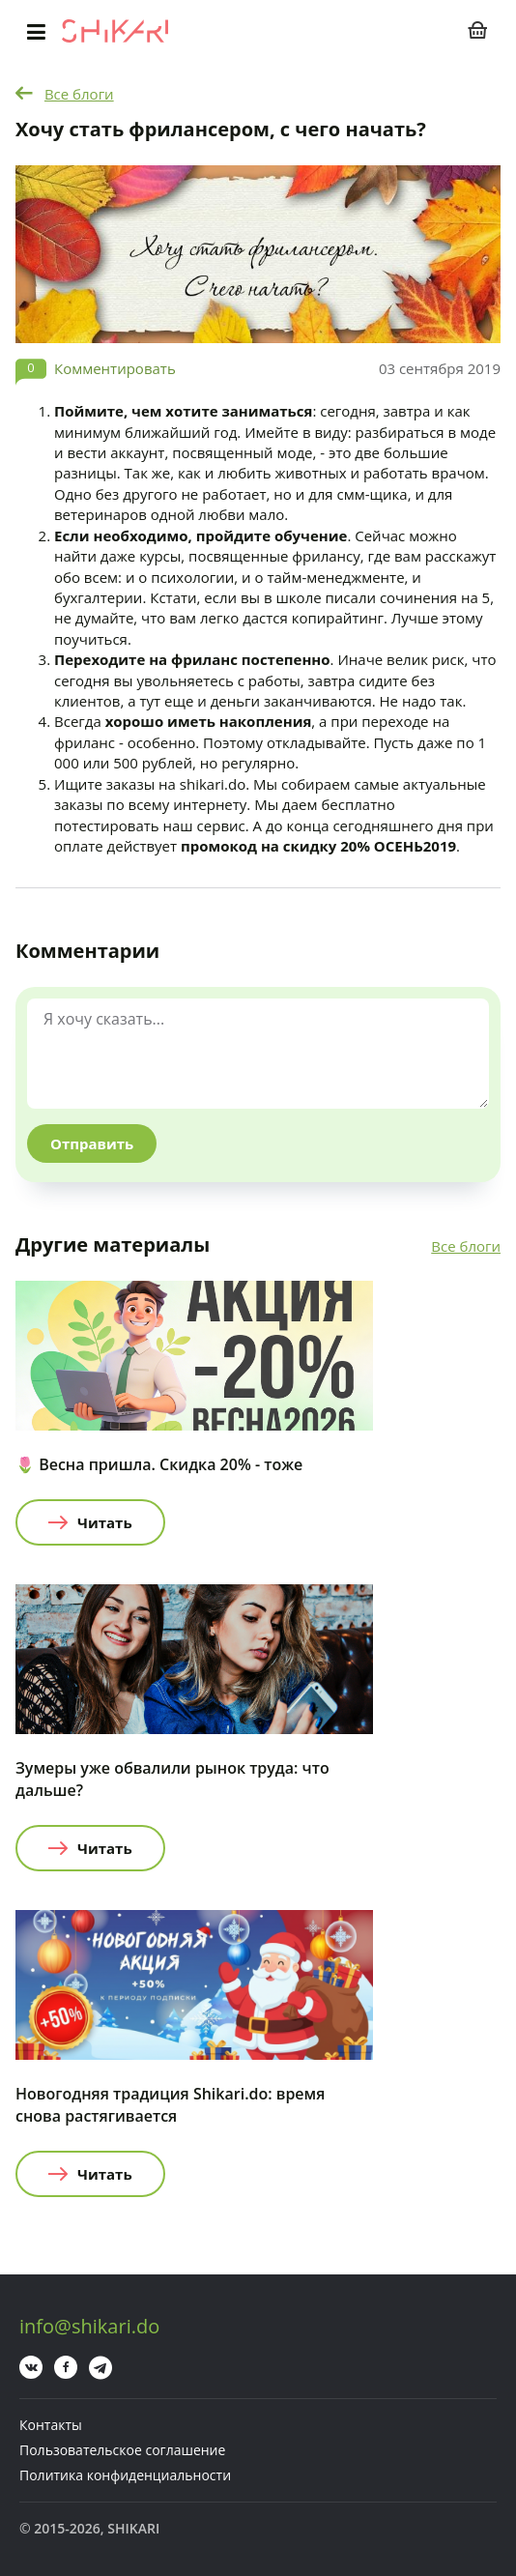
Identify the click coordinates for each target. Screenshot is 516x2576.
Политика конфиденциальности (125, 2475)
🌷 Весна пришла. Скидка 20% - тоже (158, 1464)
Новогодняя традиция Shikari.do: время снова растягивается (170, 2105)
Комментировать (115, 368)
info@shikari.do (89, 2326)
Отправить (91, 1143)
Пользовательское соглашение (122, 2450)
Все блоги (79, 93)
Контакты (50, 2425)
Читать (104, 1522)
